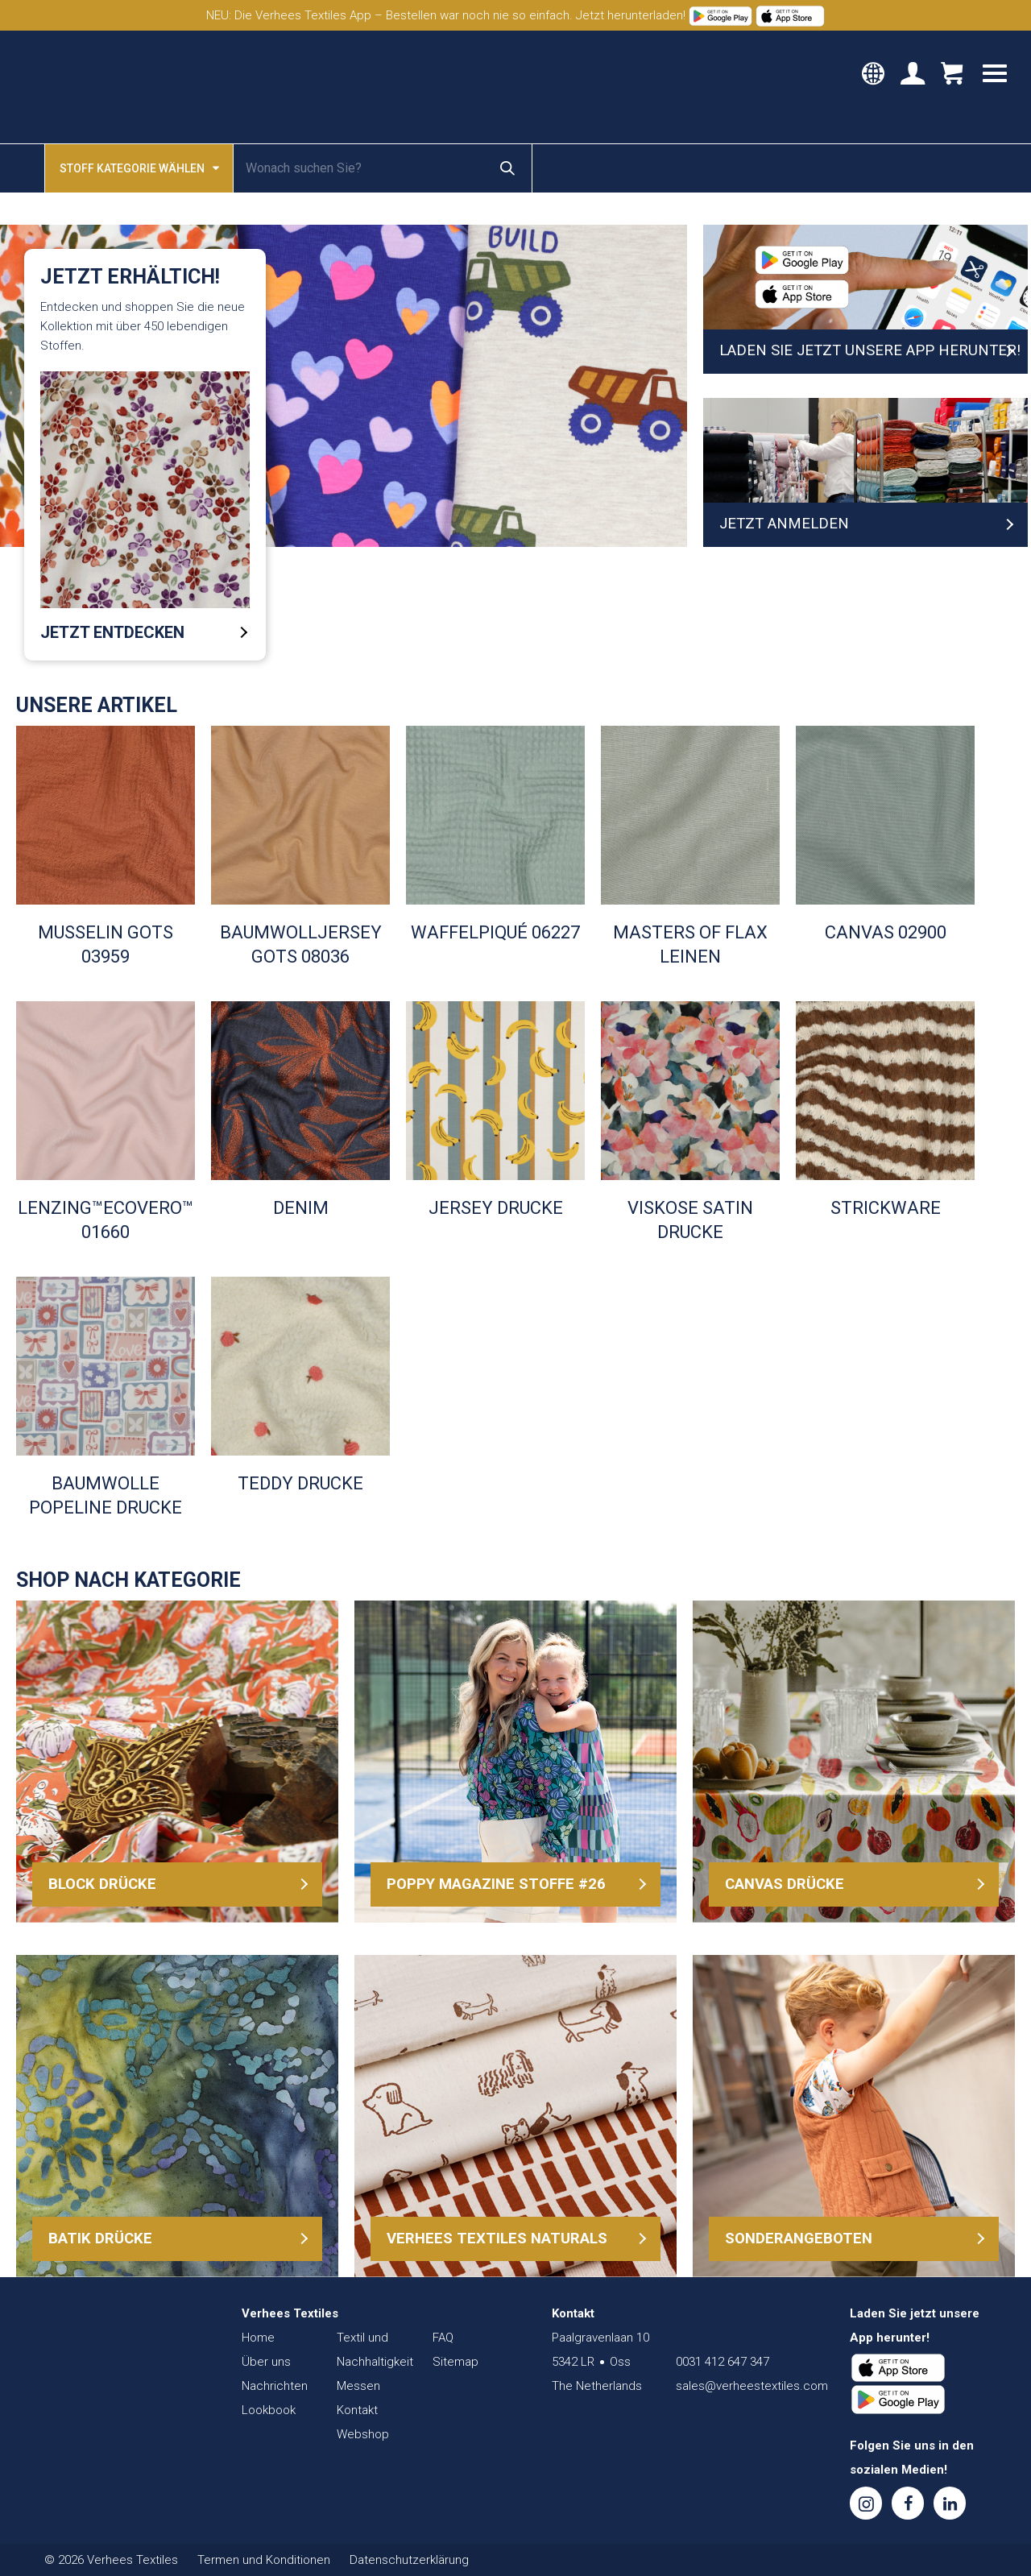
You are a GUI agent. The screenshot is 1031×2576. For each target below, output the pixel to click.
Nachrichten (275, 2386)
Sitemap (455, 2361)
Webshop (363, 2434)
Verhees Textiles (86, 87)
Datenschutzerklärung (409, 2560)
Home (258, 2337)
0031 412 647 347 (722, 2361)
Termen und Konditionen (263, 2560)
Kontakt (357, 2410)
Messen (358, 2386)
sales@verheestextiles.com (752, 2386)
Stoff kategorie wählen (139, 167)
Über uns (266, 2361)
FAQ (443, 2337)
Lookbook (269, 2410)
